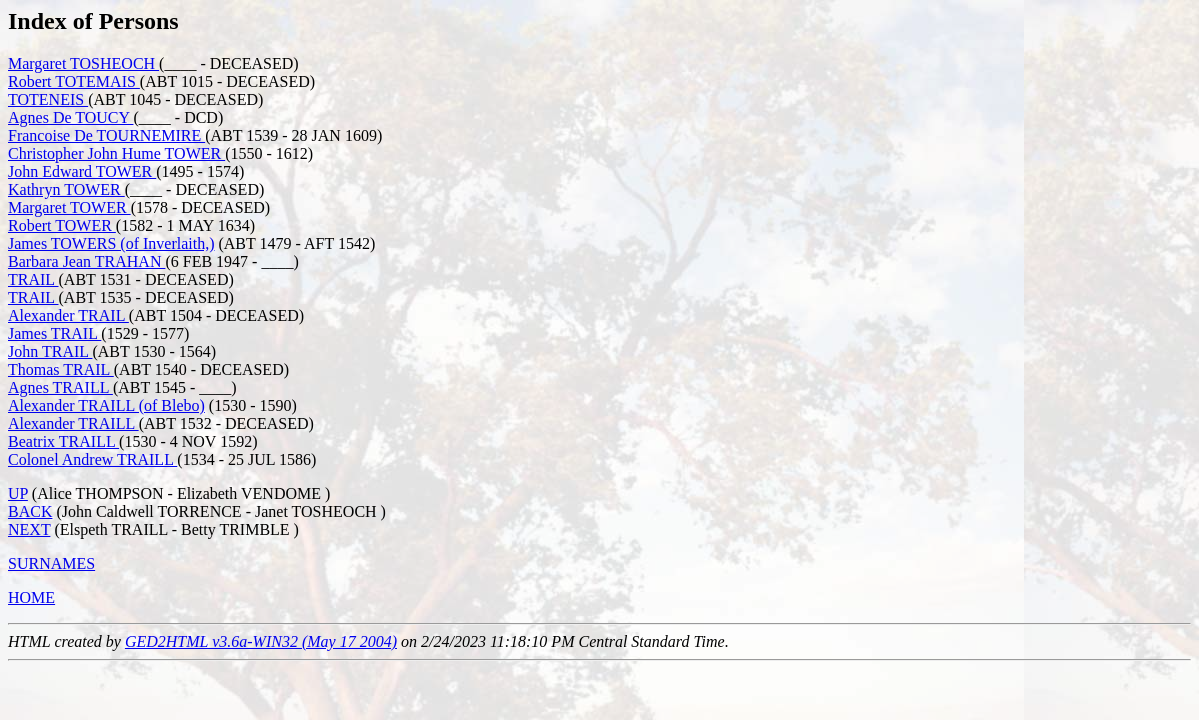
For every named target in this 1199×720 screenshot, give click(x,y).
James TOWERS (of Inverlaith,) (111, 243)
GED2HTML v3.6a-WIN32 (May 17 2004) (261, 641)
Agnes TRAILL (60, 387)
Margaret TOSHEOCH (83, 63)
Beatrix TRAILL (63, 441)
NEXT (29, 529)
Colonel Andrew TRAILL (92, 459)
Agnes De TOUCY (70, 117)
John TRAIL (50, 351)
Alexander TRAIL (68, 315)
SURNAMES (51, 563)
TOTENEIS (48, 99)
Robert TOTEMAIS (74, 81)
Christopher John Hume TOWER (116, 153)
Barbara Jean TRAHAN (86, 261)
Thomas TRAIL (61, 369)
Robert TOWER (62, 225)
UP (18, 493)
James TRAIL (54, 333)
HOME (31, 597)
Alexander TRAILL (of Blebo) (106, 405)
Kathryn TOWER (66, 189)
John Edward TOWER (82, 171)
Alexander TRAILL (73, 423)
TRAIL (33, 279)
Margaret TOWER (69, 207)
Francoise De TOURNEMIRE (106, 135)
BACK (30, 511)
